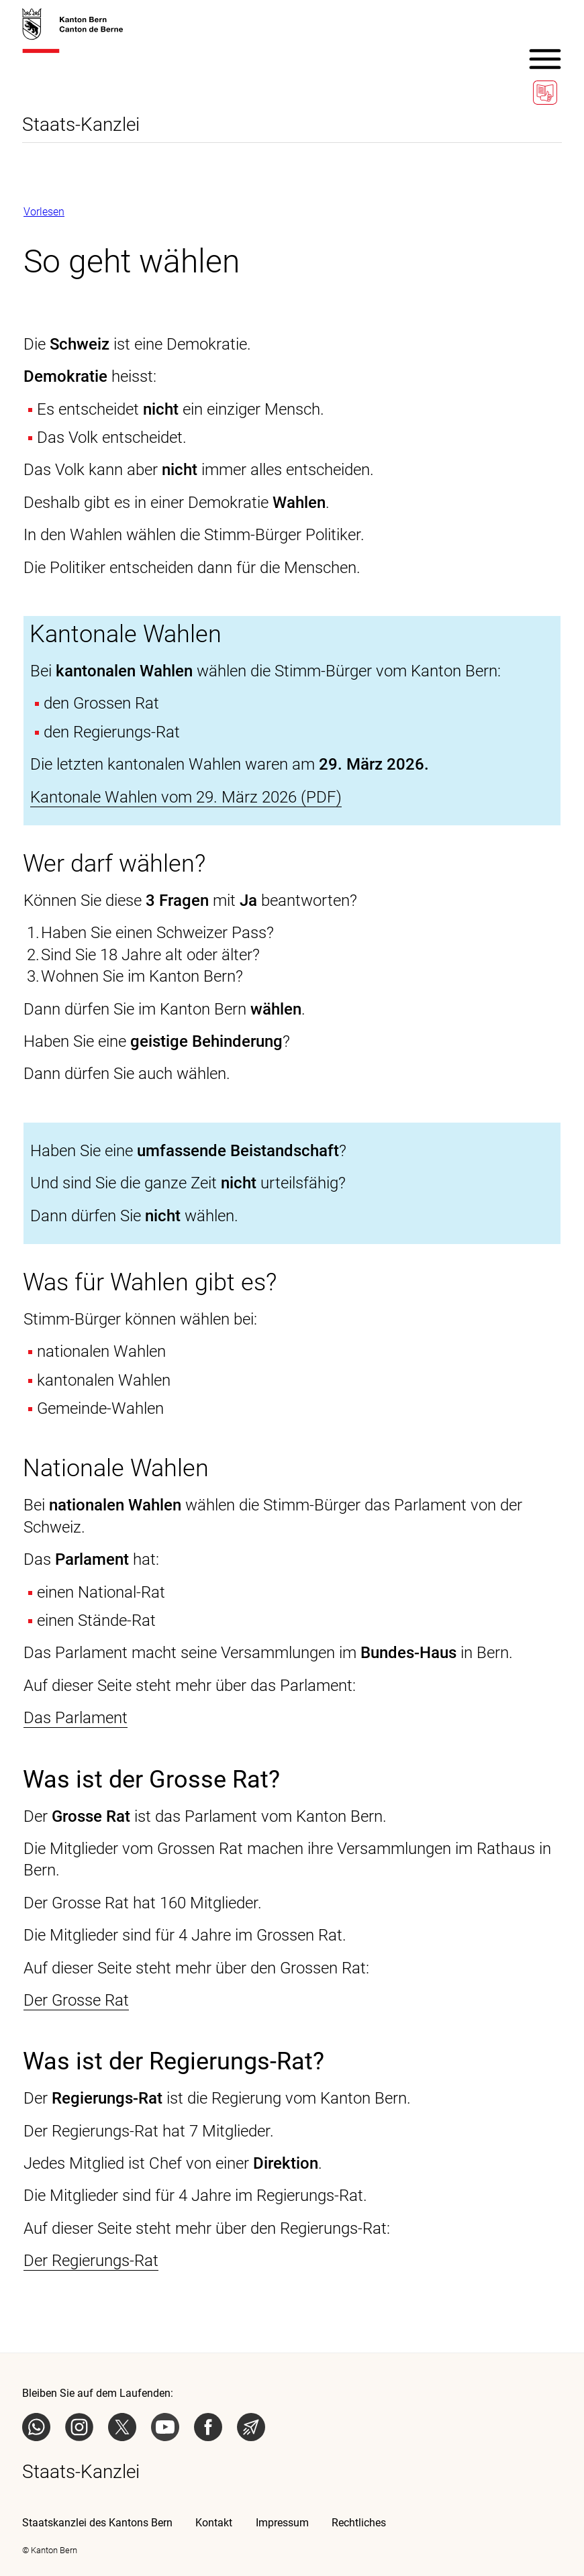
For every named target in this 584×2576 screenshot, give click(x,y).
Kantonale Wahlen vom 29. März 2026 (163, 797)
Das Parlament (75, 1717)
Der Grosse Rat (76, 2000)
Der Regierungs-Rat (90, 2260)
